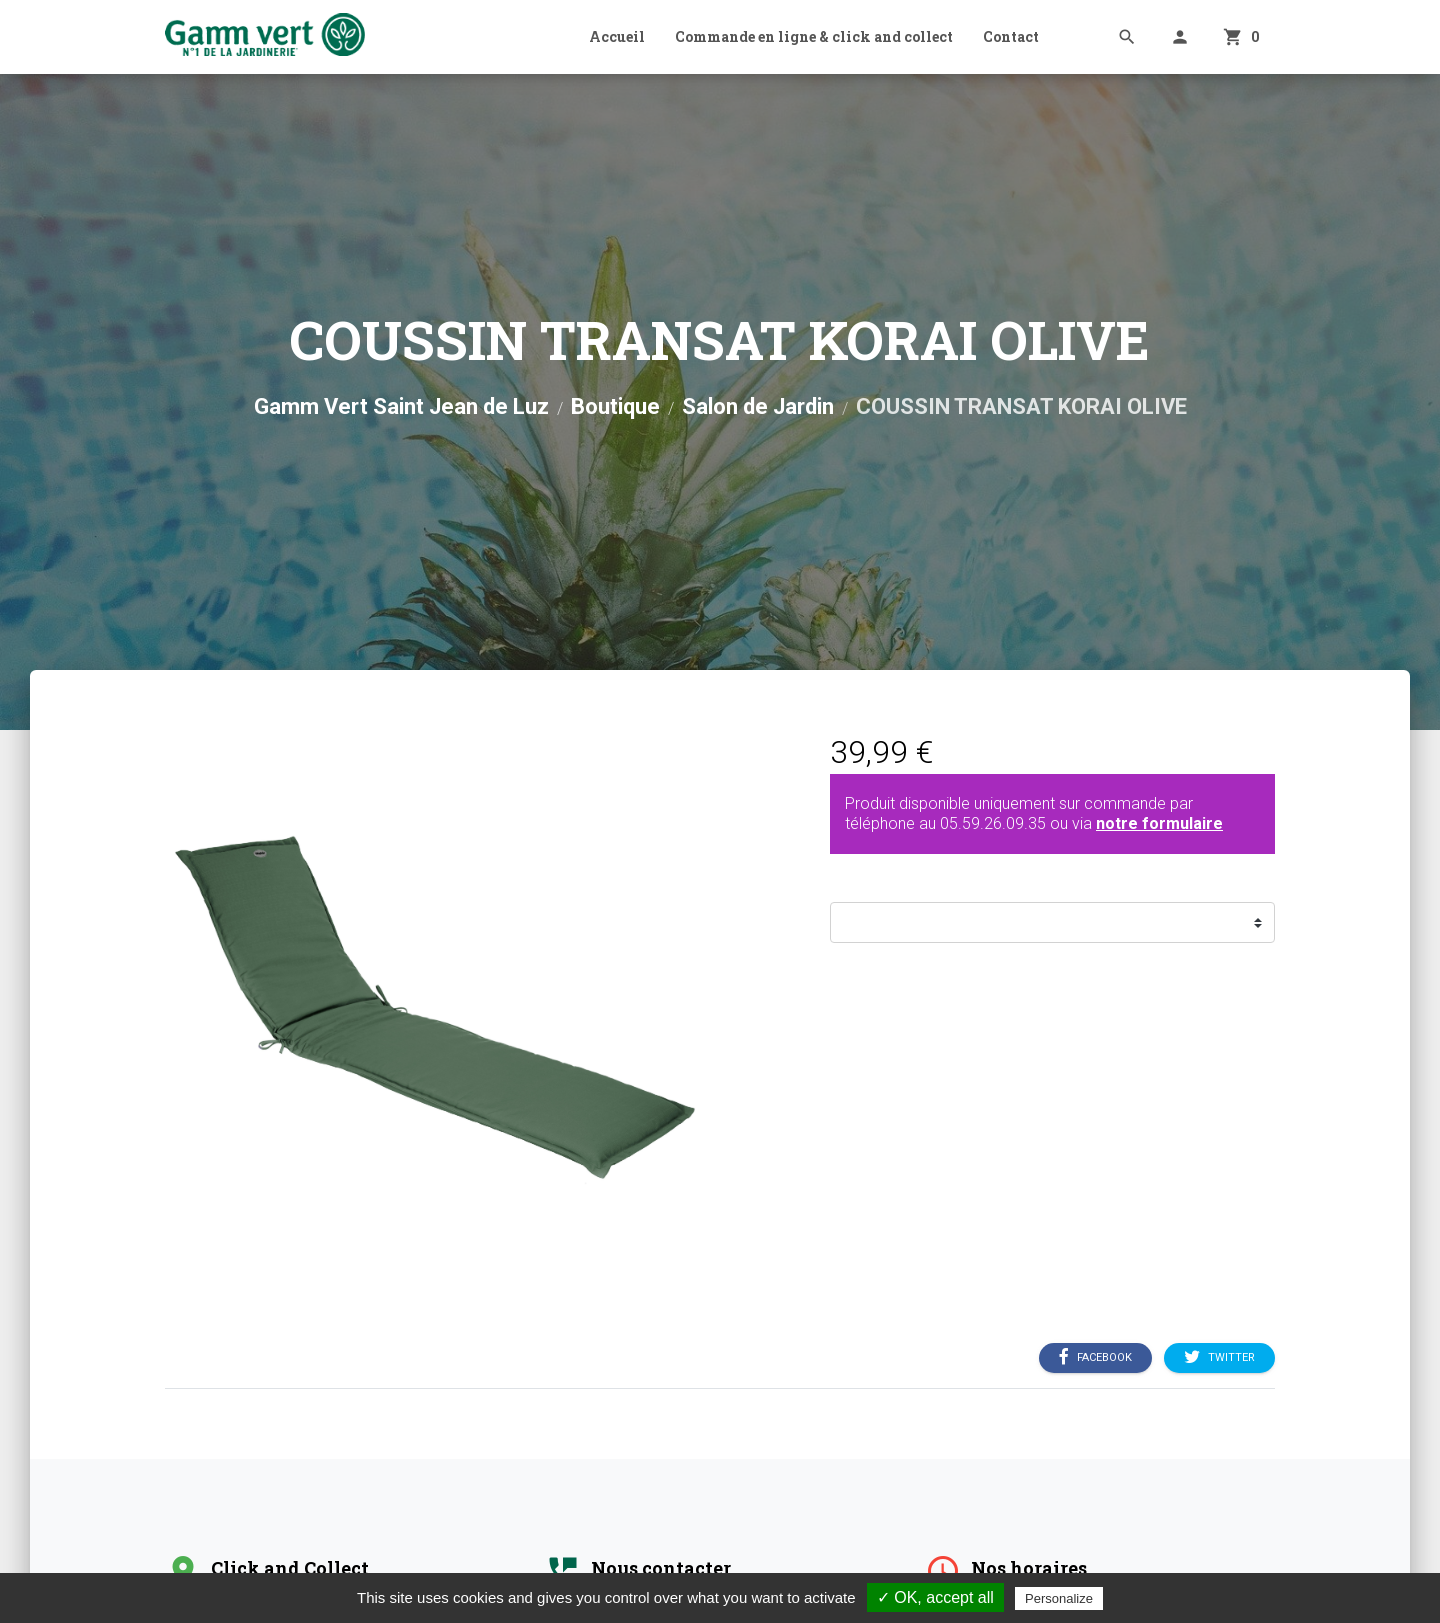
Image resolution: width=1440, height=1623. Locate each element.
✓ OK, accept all (935, 1597)
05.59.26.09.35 (993, 823)
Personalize (1059, 1598)
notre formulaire (1159, 823)
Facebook (1095, 1358)
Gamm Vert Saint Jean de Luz (401, 406)
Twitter (1219, 1358)
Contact (1011, 36)
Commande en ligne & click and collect (814, 36)
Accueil (617, 36)
